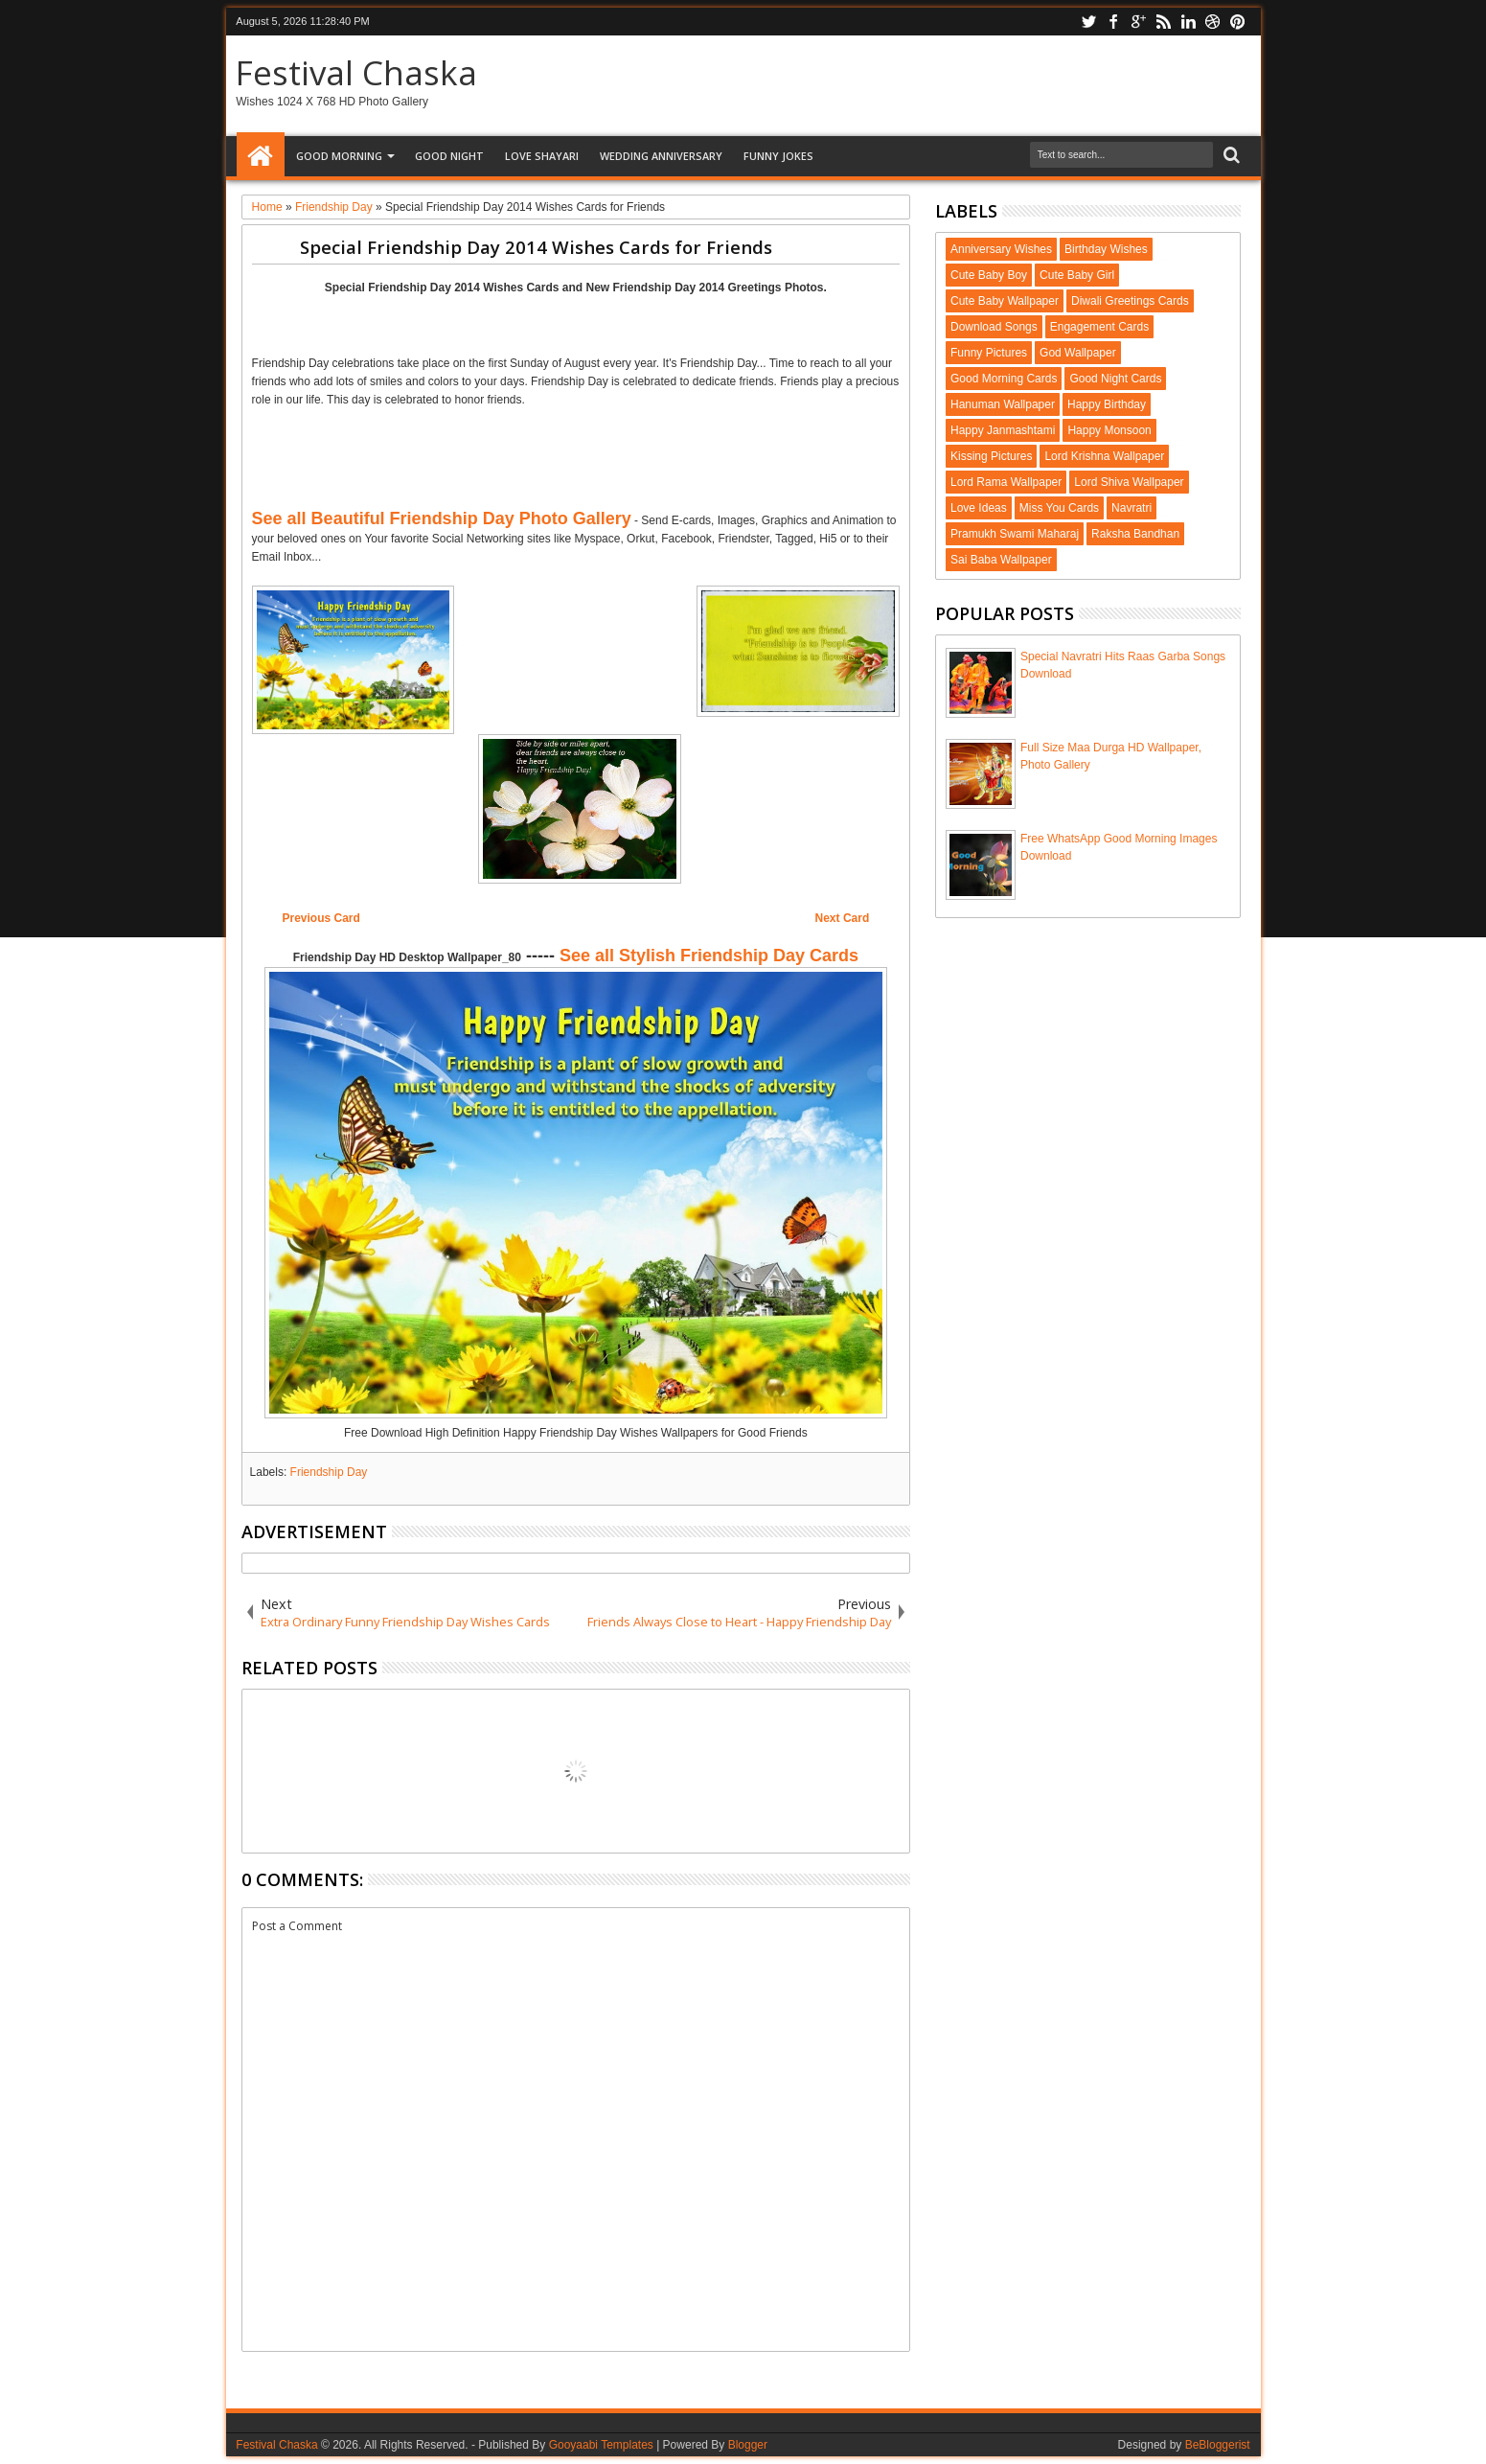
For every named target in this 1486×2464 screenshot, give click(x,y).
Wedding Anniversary (661, 156)
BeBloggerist (1217, 2445)
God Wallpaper (1078, 352)
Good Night (449, 156)
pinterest (1237, 21)
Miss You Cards (1059, 508)
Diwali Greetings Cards (1130, 301)
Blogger (747, 2445)
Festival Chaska (356, 72)
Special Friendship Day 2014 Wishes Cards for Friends (536, 247)
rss (1163, 21)
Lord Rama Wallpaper (1006, 482)
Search (1229, 156)
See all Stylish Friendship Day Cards (709, 955)
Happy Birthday (1106, 404)
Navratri (1131, 508)
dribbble (1212, 21)
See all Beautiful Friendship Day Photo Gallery (441, 518)
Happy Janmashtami (1002, 430)
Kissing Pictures (991, 456)
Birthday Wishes (1106, 249)
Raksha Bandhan (1135, 534)
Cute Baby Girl (1077, 275)
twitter (1088, 21)
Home (261, 156)
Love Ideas (978, 508)
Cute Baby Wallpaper (1004, 301)
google (1138, 21)
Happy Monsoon (1109, 430)
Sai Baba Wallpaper (1001, 559)
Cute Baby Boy (988, 275)
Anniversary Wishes (1001, 249)
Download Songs (994, 327)
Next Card (842, 918)
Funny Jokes (778, 156)
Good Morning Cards (1003, 378)
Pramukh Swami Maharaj (1014, 534)
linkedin (1188, 21)
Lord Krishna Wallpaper (1104, 456)
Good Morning (339, 156)
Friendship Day (329, 1472)
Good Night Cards (1115, 378)
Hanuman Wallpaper (1002, 404)
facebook (1113, 21)
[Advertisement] (576, 322)
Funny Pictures (988, 352)
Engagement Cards (1099, 327)
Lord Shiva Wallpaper (1128, 482)
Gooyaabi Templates (601, 2445)
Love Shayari (542, 156)
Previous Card (320, 918)
